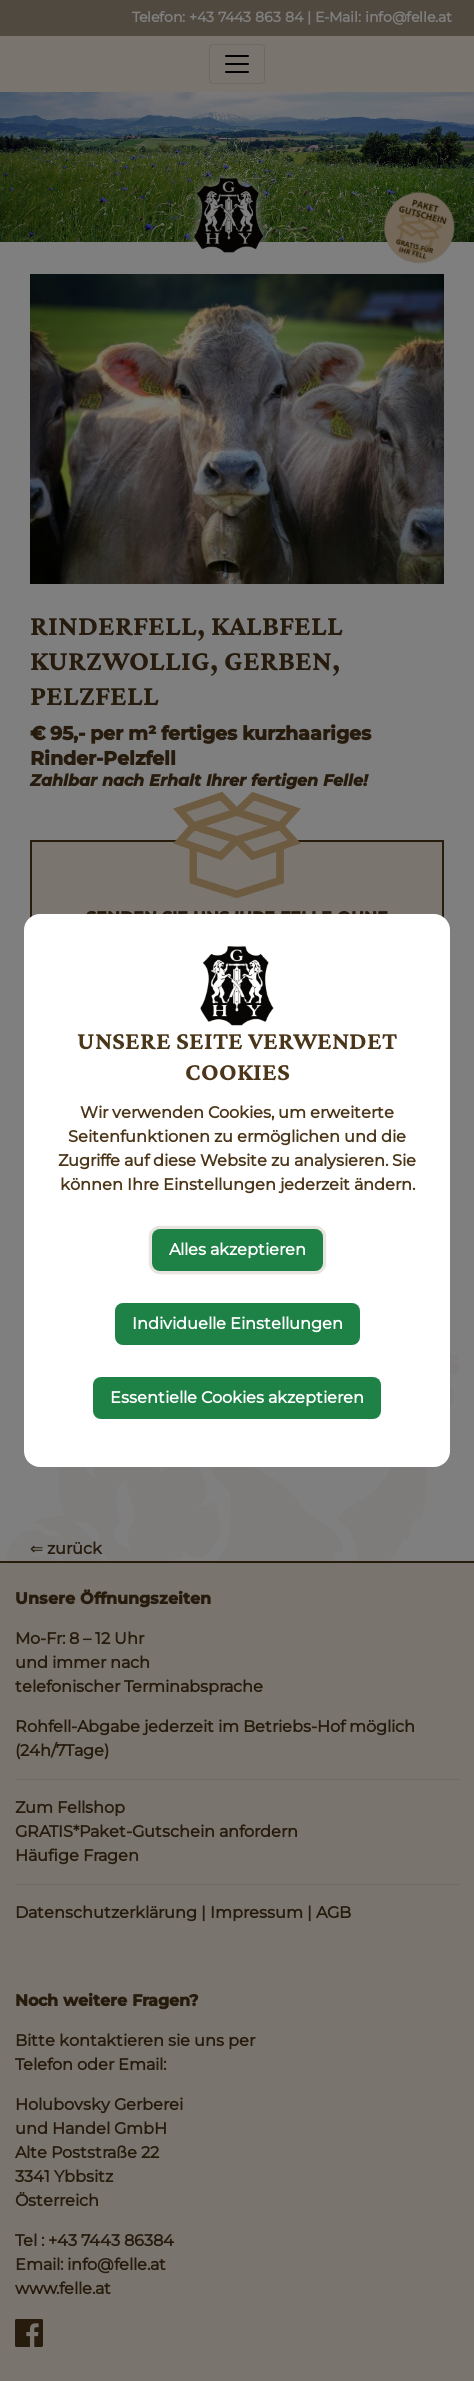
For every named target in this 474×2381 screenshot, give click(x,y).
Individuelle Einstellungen (237, 1323)
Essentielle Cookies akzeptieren (237, 1397)
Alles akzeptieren (237, 1249)
